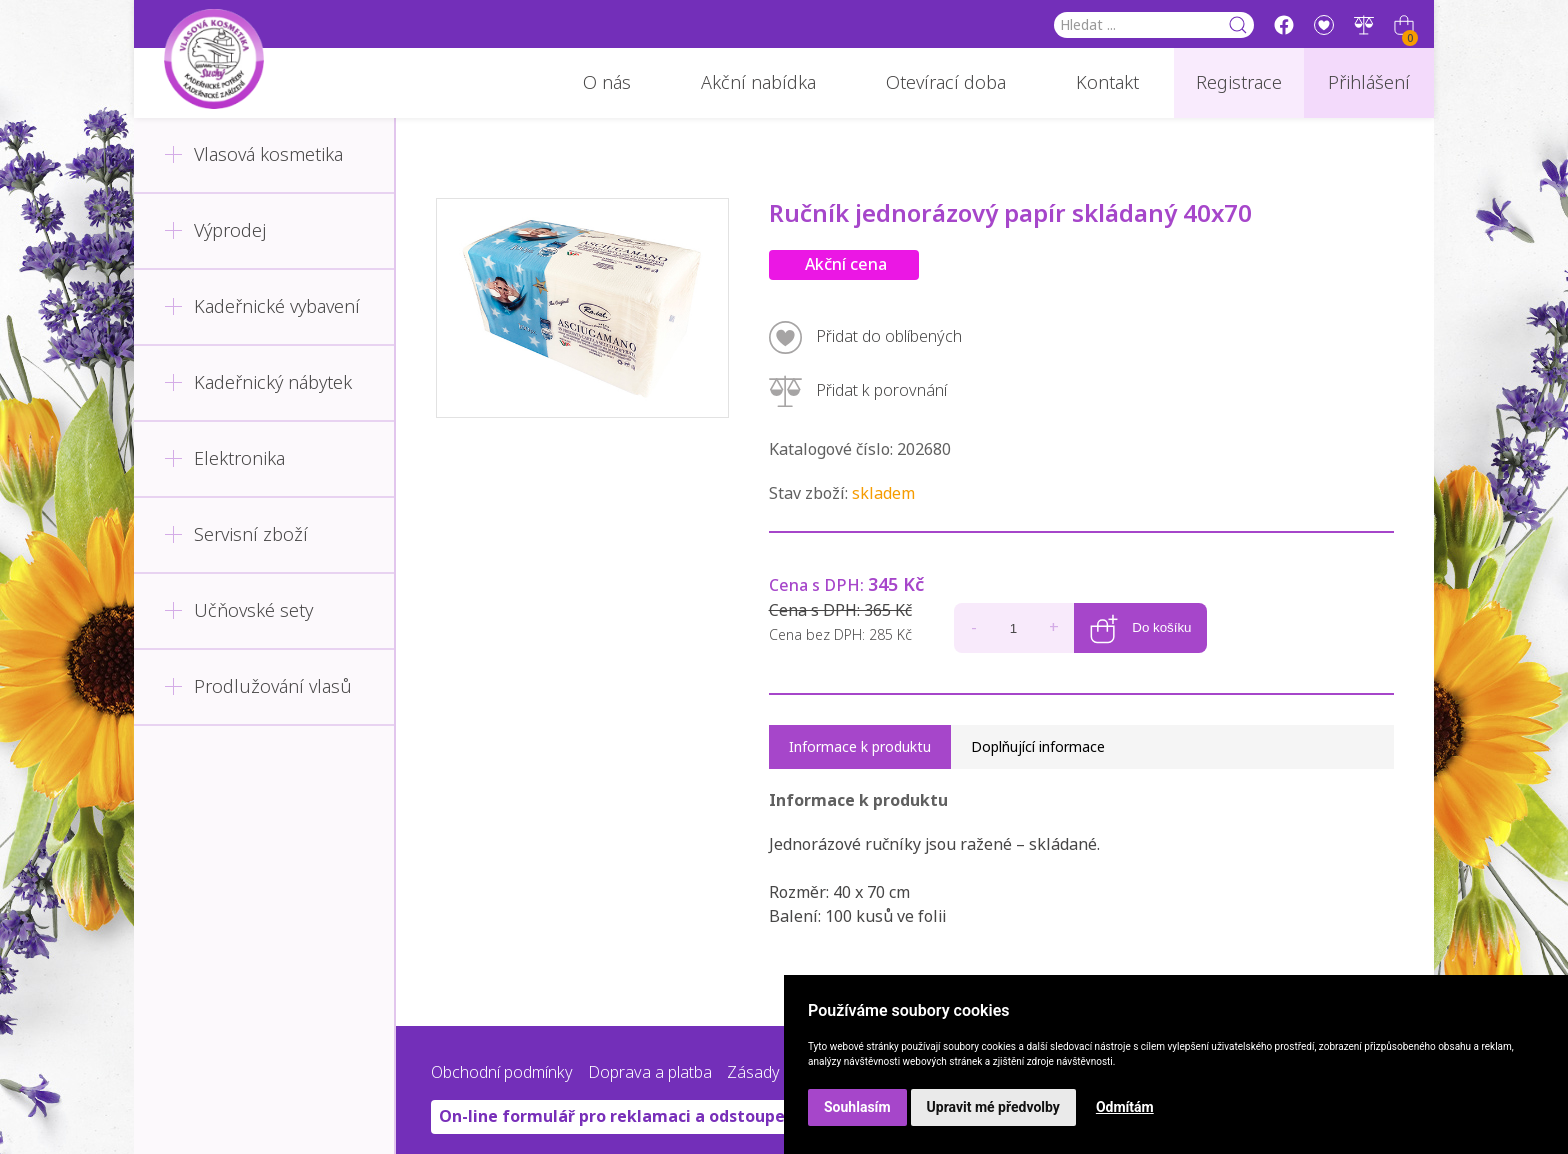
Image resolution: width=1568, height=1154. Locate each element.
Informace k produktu (860, 742)
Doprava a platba (650, 1067)
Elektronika (224, 459)
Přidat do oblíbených (865, 337)
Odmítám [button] (1125, 1107)
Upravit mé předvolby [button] (993, 1107)
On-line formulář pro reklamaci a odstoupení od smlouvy (667, 1111)
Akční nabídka (758, 83)
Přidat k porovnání (858, 391)
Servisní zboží (236, 535)
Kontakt (1107, 83)
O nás (607, 83)
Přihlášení (1369, 83)
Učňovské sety (238, 611)
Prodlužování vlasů (258, 687)
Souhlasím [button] (857, 1107)
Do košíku (1140, 599)
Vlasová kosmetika (253, 155)
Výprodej (215, 231)
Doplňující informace (1038, 742)
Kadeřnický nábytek (258, 383)
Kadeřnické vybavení (262, 307)
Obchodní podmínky (502, 1067)
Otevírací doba (946, 83)
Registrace (1239, 83)
